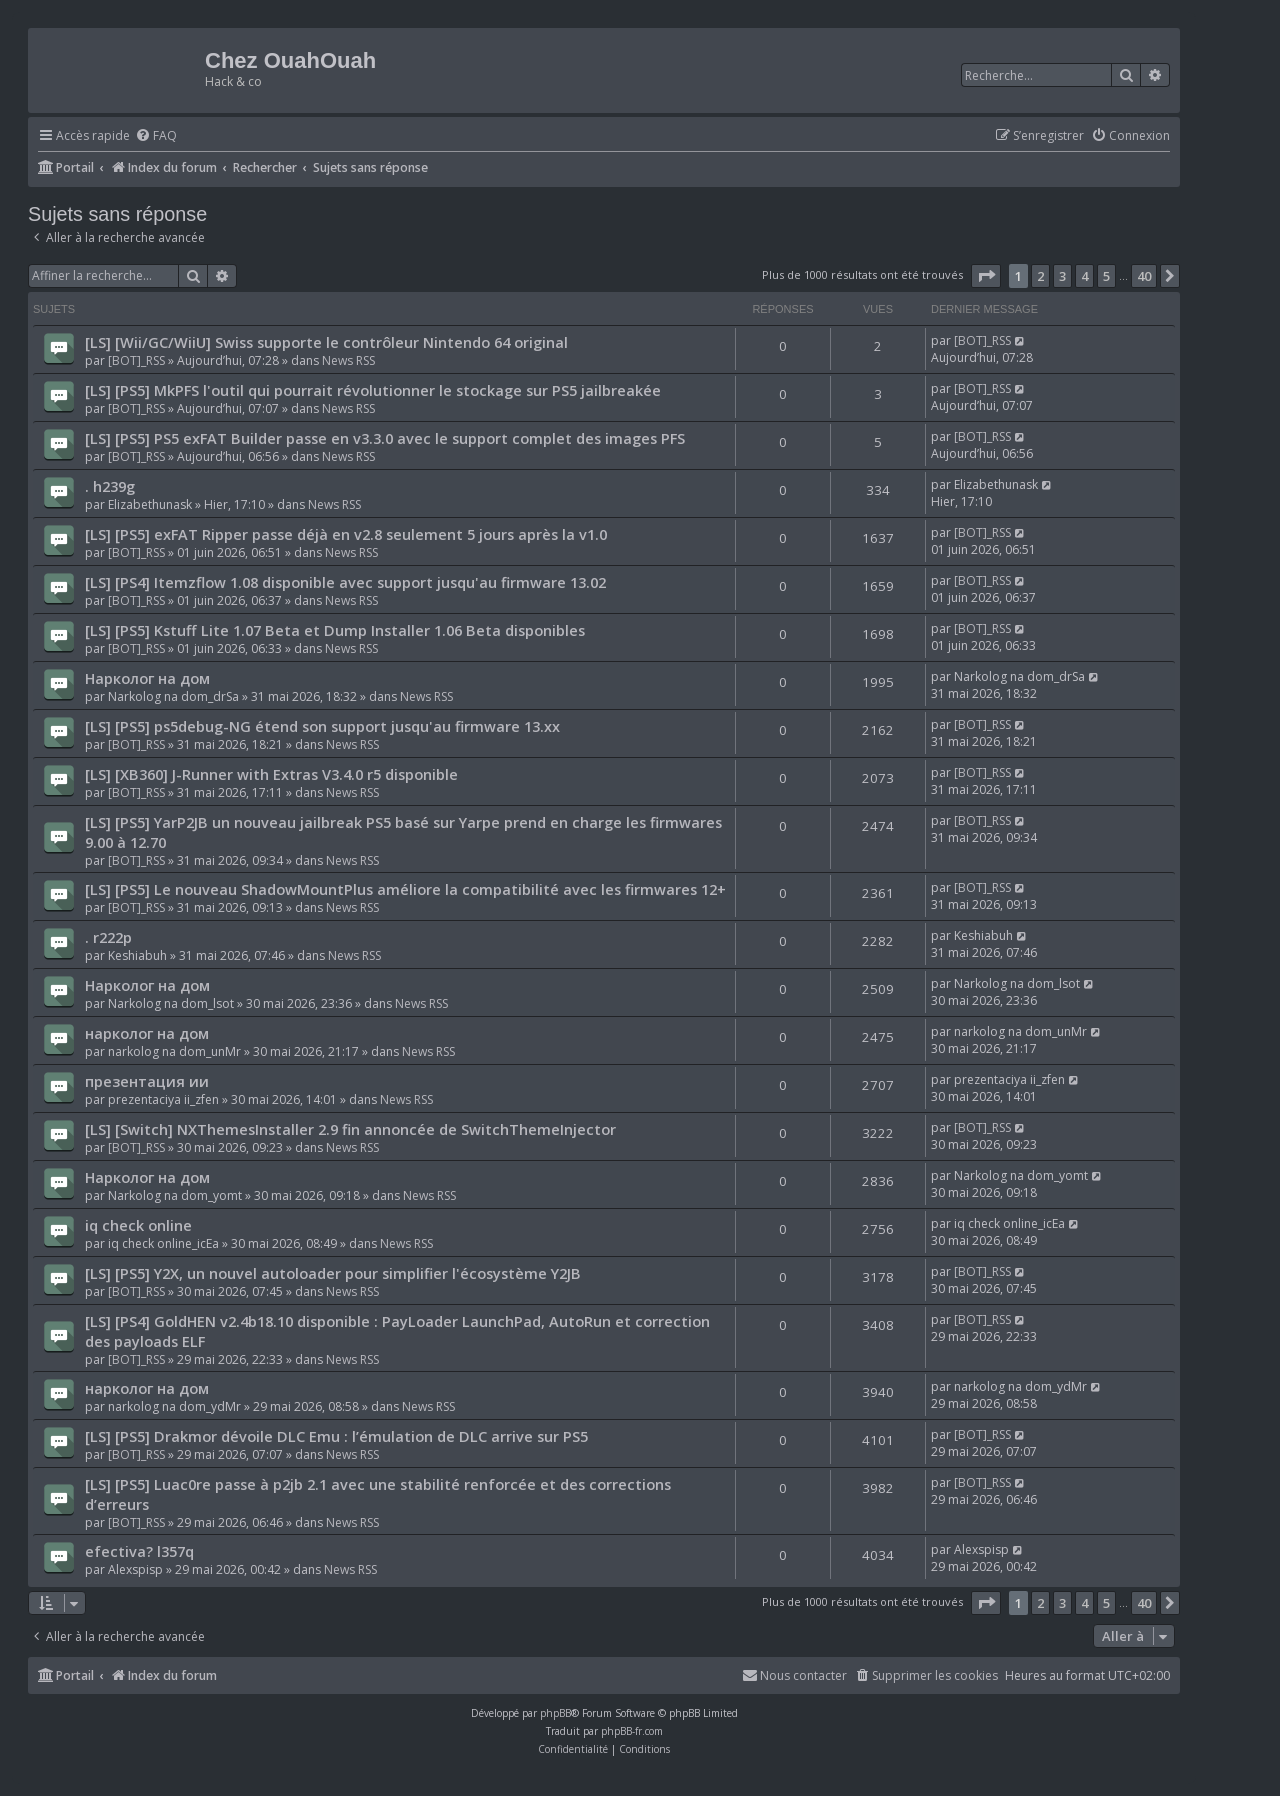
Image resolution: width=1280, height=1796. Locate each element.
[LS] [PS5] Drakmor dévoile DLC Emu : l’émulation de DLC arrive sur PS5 (336, 1436)
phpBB (555, 1713)
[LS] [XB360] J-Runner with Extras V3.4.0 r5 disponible (271, 774)
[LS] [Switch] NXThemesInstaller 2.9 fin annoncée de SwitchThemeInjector (350, 1129)
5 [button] (1106, 276)
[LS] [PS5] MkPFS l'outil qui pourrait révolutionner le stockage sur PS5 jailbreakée (373, 390)
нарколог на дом (147, 1033)
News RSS (348, 360)
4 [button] (1084, 276)
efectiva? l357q (139, 1551)
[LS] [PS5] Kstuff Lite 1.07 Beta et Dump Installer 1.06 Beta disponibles (335, 630)
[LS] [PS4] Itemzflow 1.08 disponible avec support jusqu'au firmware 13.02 (345, 582)
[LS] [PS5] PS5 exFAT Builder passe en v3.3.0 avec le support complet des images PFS (385, 438)
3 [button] (1062, 276)
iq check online (138, 1225)
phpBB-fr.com (632, 1731)
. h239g (110, 486)
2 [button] (1040, 276)
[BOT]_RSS (136, 360)
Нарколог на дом (147, 678)
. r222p (108, 937)
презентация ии (147, 1081)
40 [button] (1144, 276)
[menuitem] (156, 136)
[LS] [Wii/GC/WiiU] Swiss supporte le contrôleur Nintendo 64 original (326, 342)
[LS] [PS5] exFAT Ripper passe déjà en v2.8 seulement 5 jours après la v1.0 (346, 534)
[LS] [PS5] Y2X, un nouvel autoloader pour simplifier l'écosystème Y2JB (333, 1273)
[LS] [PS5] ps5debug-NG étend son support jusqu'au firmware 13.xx (322, 726)
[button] (986, 276)
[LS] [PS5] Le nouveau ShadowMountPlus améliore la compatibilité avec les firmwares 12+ (405, 889)
